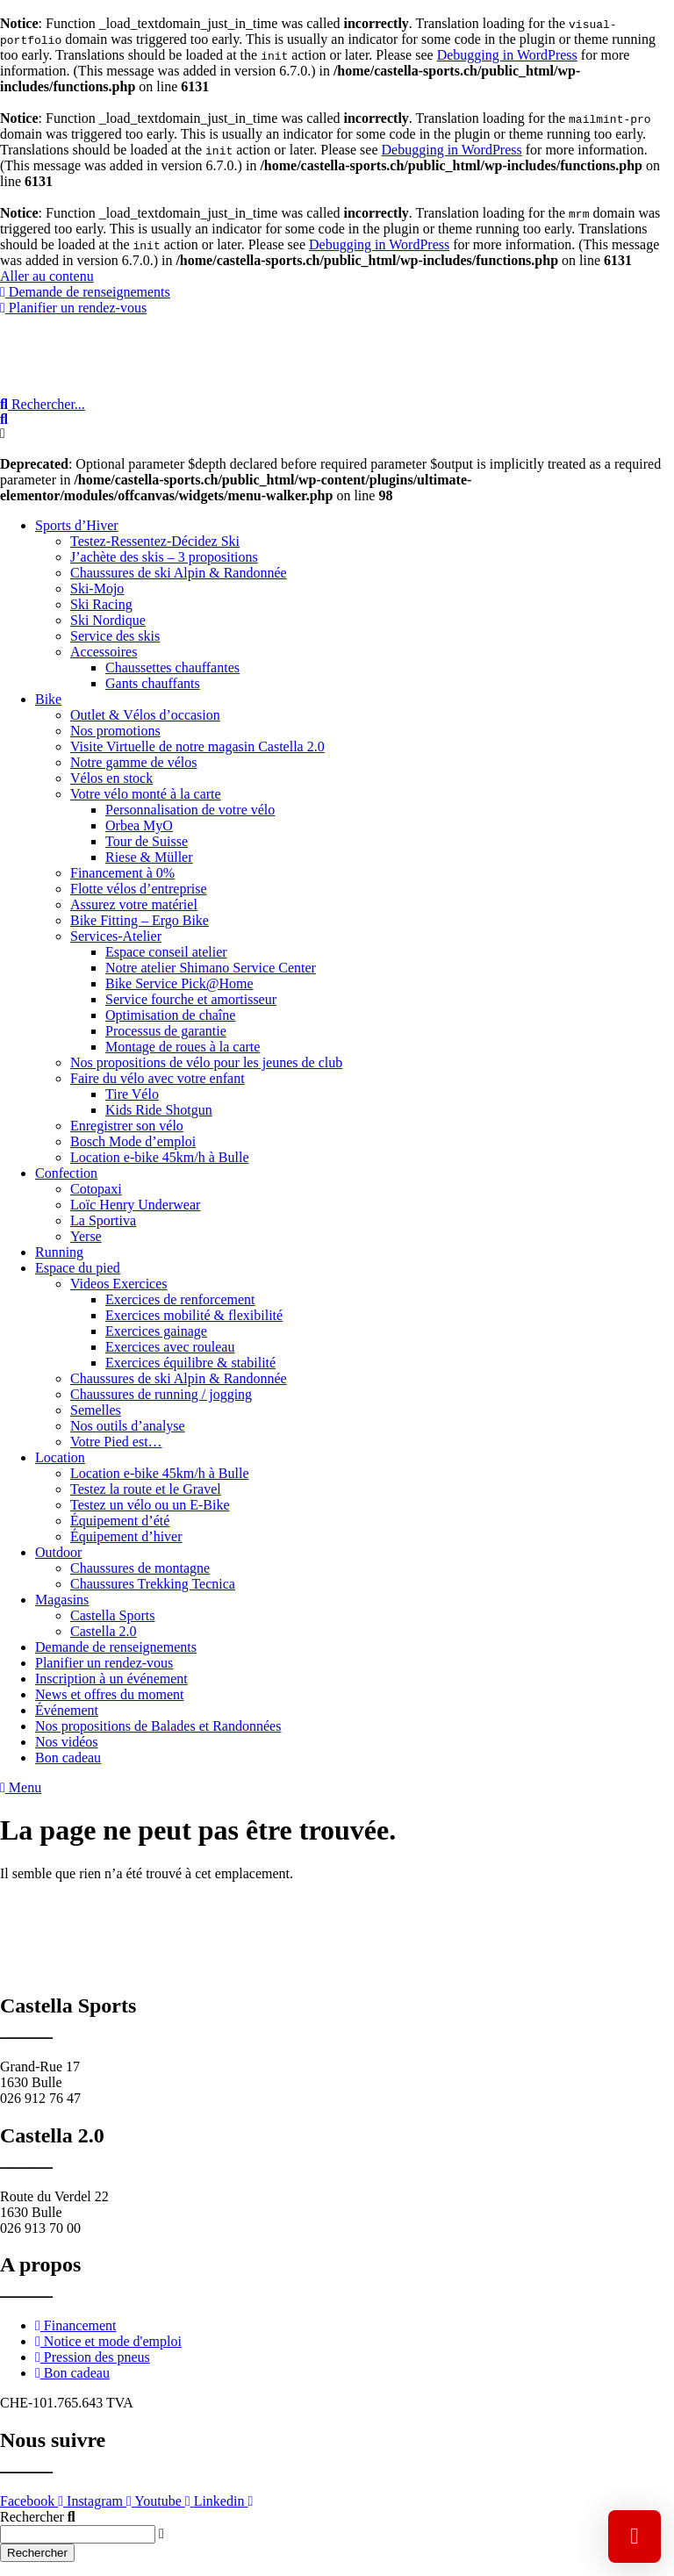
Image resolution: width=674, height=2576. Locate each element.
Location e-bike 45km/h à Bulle (159, 1157)
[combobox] (77, 2534)
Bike (48, 699)
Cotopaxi (96, 1188)
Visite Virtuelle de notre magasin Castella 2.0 (197, 746)
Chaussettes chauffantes (172, 667)
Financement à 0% (122, 872)
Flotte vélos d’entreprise (138, 888)
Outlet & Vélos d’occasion (145, 714)
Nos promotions (115, 730)
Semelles (95, 1410)
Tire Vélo (132, 1094)
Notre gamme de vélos (133, 762)
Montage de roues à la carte (182, 1046)
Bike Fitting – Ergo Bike (139, 920)
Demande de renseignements (116, 1647)
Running (59, 1252)
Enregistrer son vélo (126, 1125)
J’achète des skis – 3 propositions (164, 556)
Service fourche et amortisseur (190, 999)
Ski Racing (101, 604)
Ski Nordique (108, 620)
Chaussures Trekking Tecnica (152, 1583)
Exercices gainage (156, 1331)
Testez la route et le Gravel (145, 1489)
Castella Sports (112, 1615)
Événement (66, 1710)
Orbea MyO (139, 825)
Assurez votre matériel (133, 904)
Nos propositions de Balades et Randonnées (158, 1726)
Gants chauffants (152, 683)
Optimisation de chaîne (170, 1015)
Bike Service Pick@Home (179, 983)
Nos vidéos (66, 1741)
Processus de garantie (165, 1030)
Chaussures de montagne (140, 1568)
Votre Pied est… (116, 1441)
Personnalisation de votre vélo (190, 809)
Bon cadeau (68, 1757)
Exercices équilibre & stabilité (190, 1362)
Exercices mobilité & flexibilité (194, 1315)
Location (60, 1457)
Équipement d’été (119, 1520)
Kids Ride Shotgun (158, 1109)
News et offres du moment (109, 1694)
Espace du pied (77, 1267)
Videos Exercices (119, 1283)
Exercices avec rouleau (169, 1346)
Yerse (86, 1236)
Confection (66, 1173)
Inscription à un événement (111, 1678)
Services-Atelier (115, 936)
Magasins (62, 1599)
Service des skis (115, 635)
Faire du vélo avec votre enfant (157, 1078)
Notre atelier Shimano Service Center (210, 967)
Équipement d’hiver (126, 1536)
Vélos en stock (111, 778)
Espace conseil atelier (166, 951)
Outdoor (58, 1552)
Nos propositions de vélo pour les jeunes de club (206, 1062)
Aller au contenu (47, 276)
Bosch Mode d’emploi (133, 1141)
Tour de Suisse (146, 841)
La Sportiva (103, 1220)
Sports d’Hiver (76, 525)
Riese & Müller (149, 857)
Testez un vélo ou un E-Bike (150, 1504)
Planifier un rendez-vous (104, 1662)
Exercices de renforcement (180, 1299)
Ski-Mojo (97, 588)
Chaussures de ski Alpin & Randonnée (178, 572)
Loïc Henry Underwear (135, 1204)
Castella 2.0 (103, 1631)
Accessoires (103, 651)
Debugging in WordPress (507, 54)
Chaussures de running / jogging (161, 1394)
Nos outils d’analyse (127, 1425)
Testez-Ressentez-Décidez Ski (155, 541)
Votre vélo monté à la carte (145, 793)
